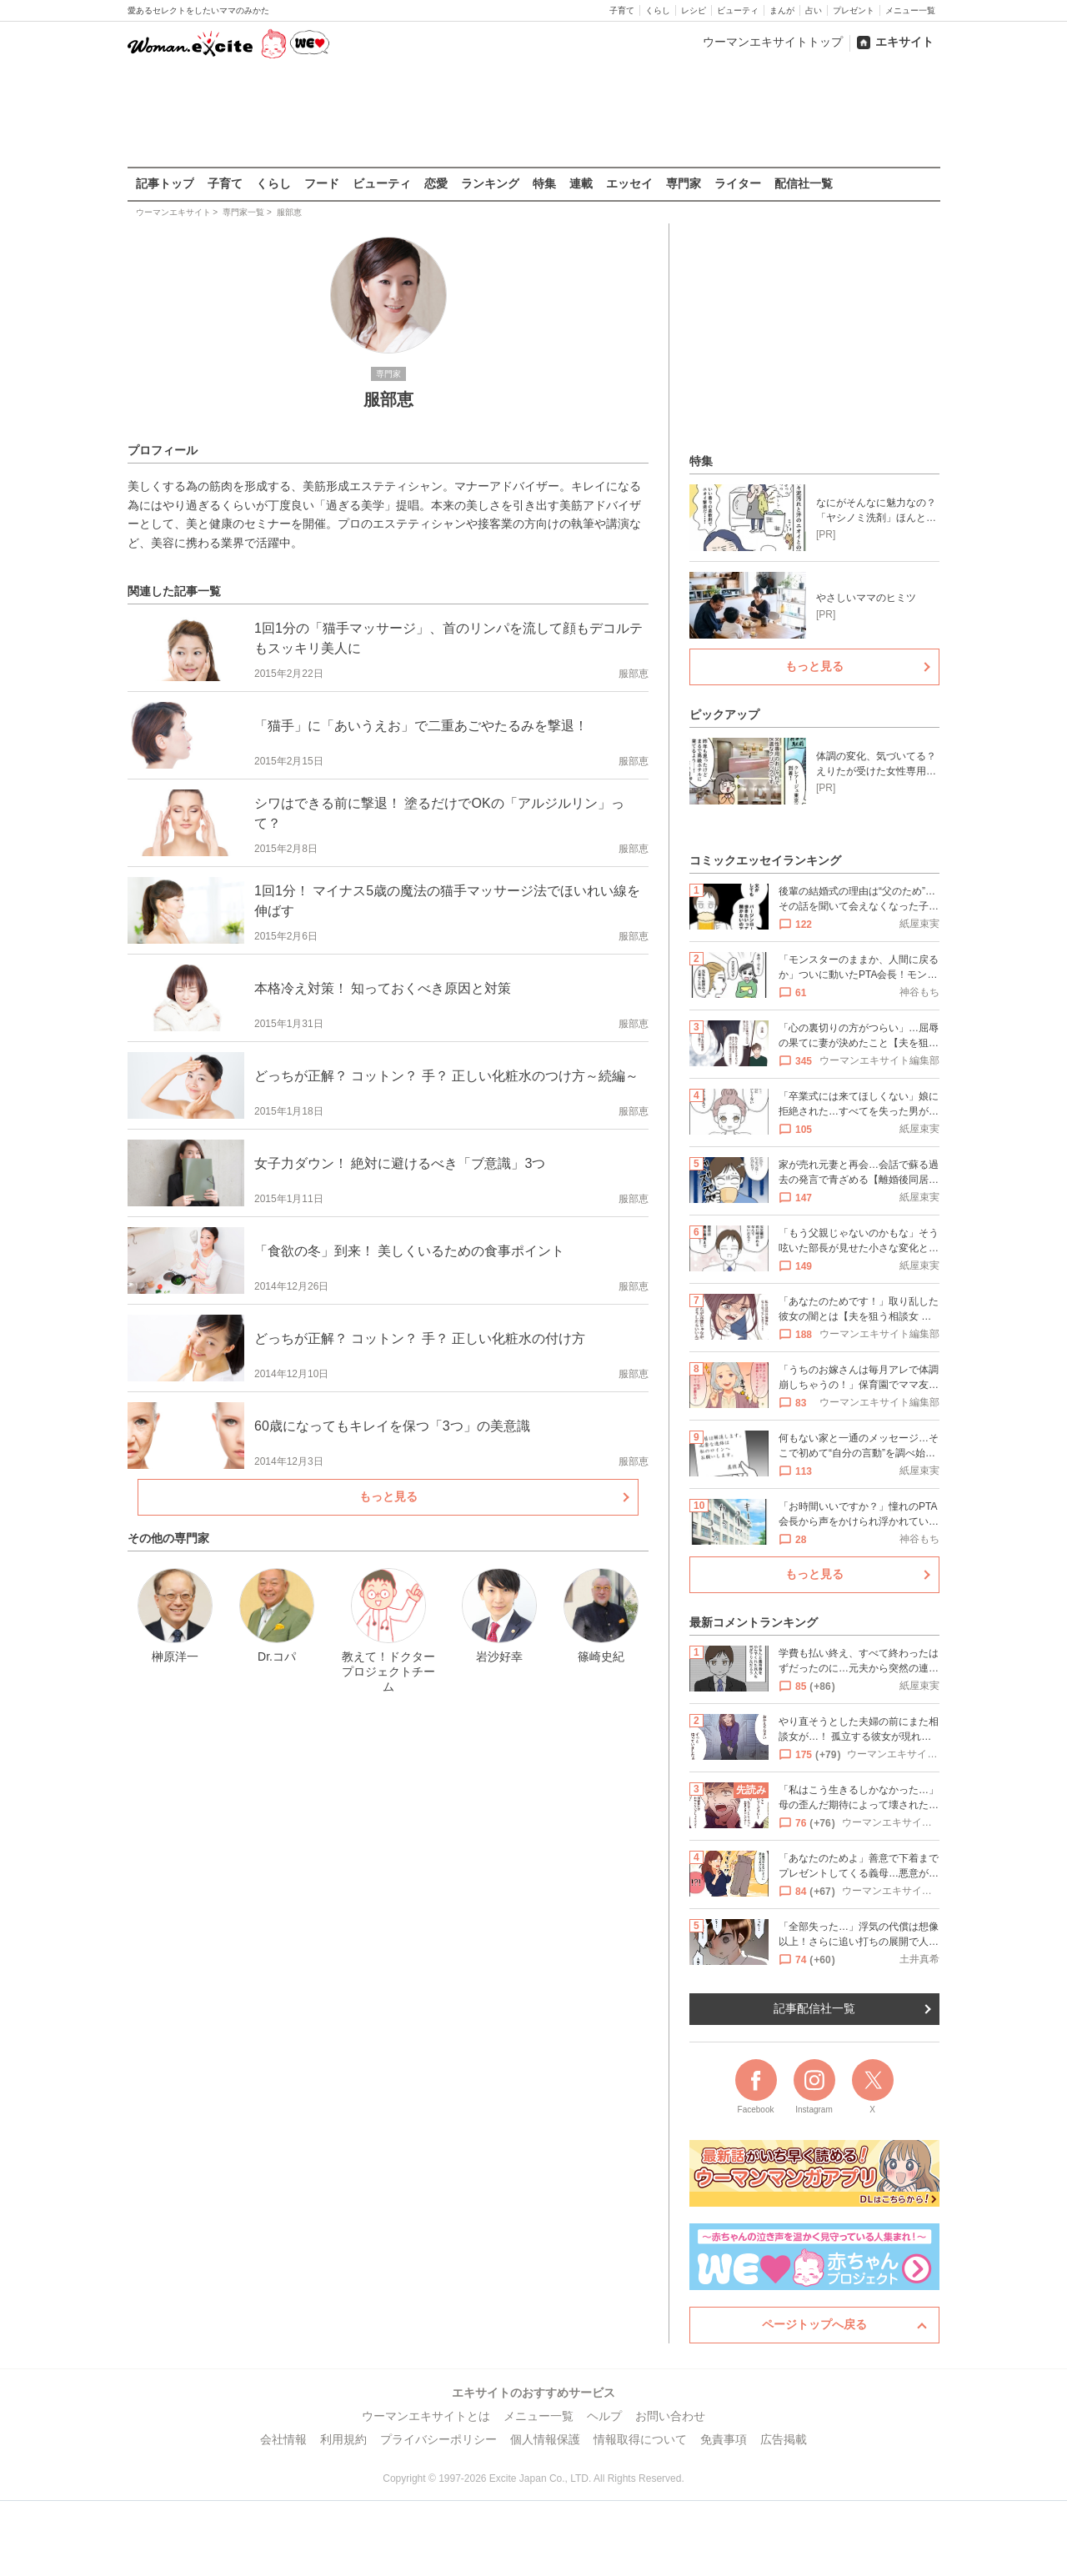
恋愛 (436, 183)
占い (813, 10)
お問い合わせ (670, 2416)
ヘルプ (604, 2416)
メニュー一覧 (910, 10)
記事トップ (165, 183)
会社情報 (283, 2439)
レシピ (693, 10)
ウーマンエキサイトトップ (773, 41)
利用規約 (343, 2439)
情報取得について (640, 2439)
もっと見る (387, 1496)
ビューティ (738, 10)
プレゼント (853, 10)
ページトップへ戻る (814, 2324)
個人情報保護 (545, 2439)
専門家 (683, 183)
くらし (657, 10)
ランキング (490, 183)
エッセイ (629, 183)
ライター (737, 183)
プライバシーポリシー (438, 2439)
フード (321, 183)
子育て (621, 10)
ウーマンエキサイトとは (426, 2416)
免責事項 (723, 2439)
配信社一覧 (803, 183)
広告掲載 (783, 2439)
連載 (581, 183)
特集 (544, 183)
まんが (781, 10)
